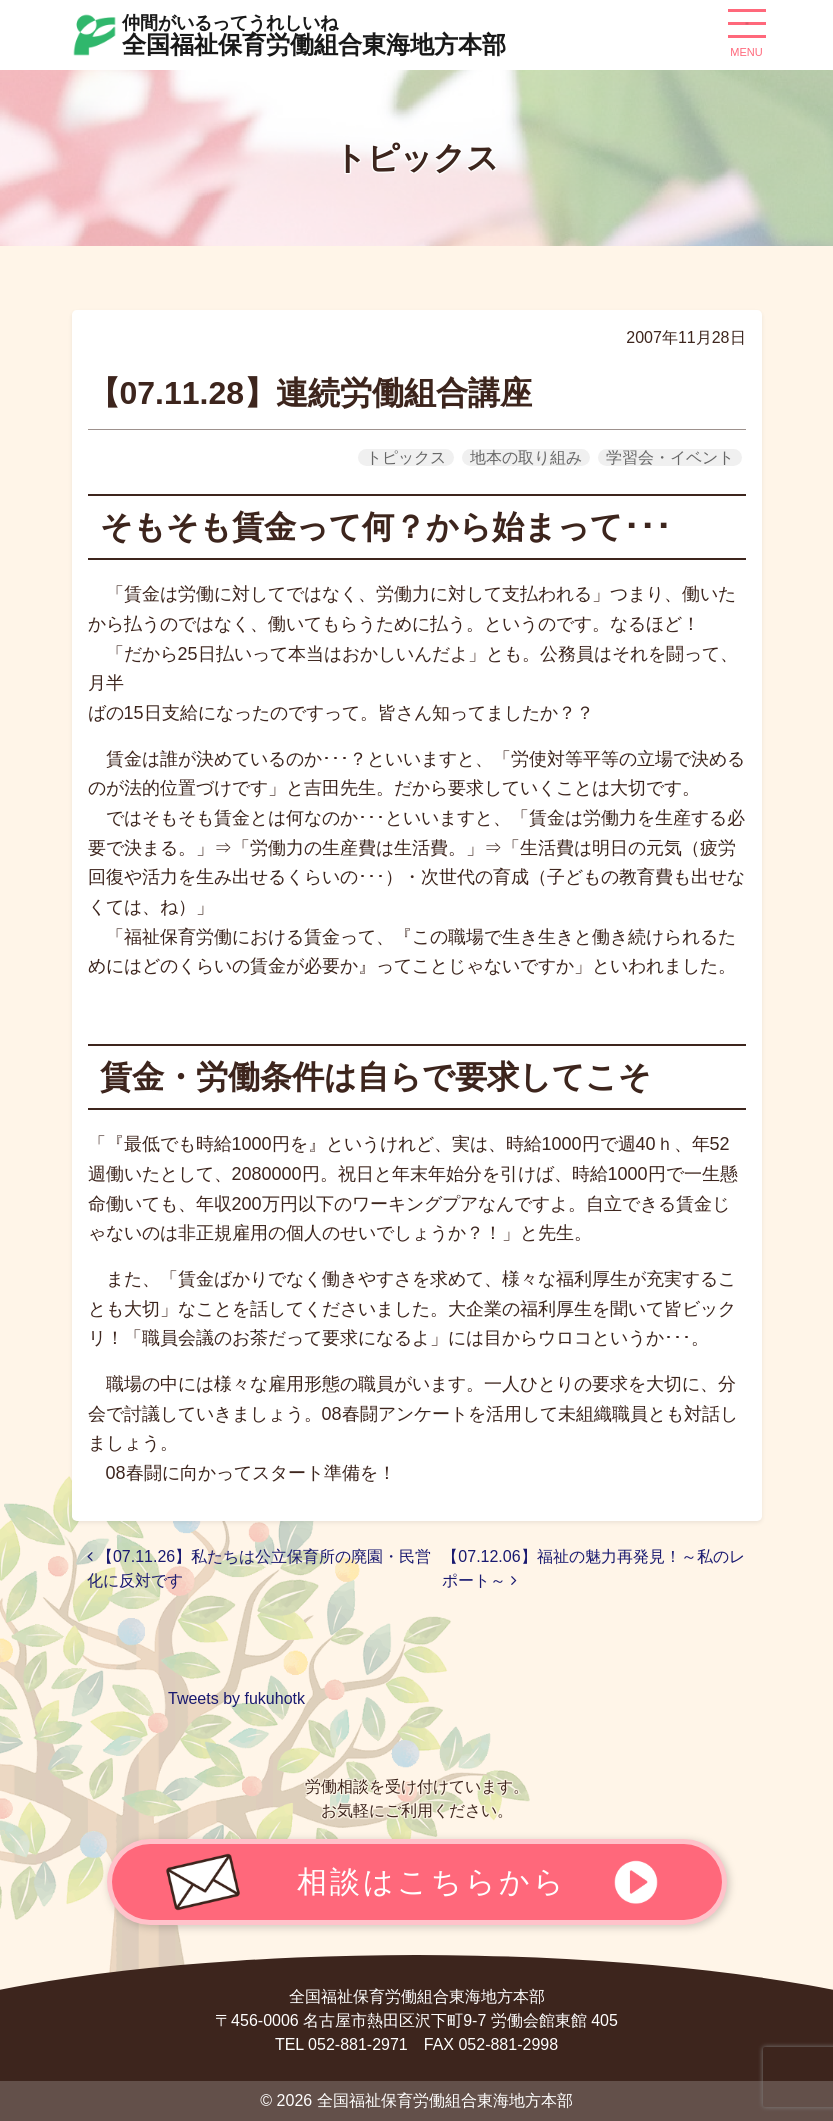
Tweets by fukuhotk (236, 1698)
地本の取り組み (526, 457)
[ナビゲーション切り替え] (747, 31)
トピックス (406, 457)
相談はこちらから (432, 1881)
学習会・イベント (670, 457)
